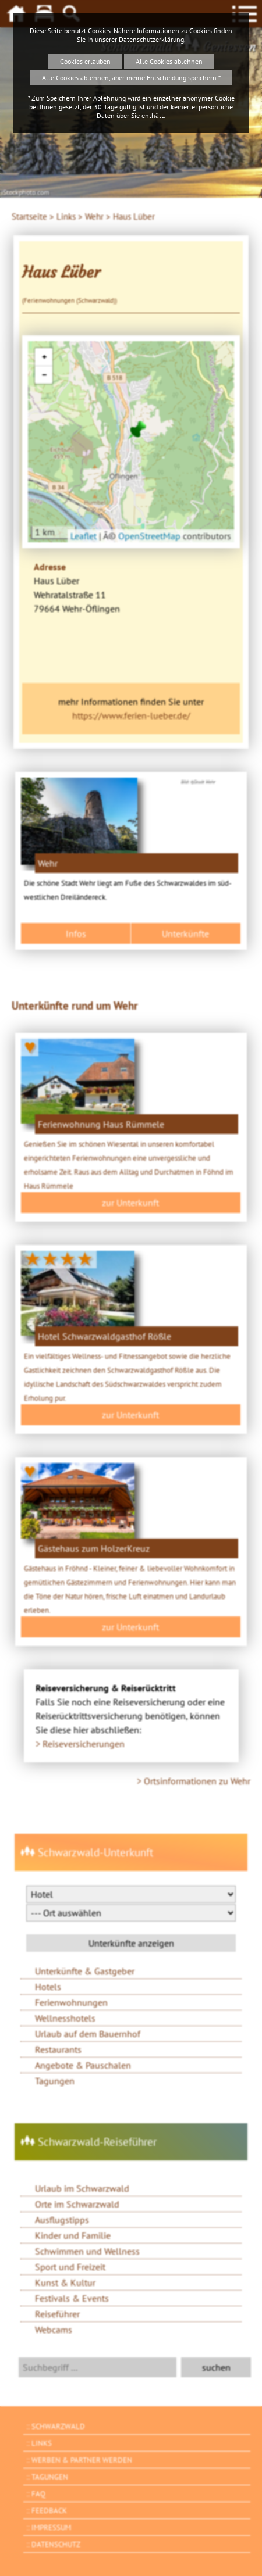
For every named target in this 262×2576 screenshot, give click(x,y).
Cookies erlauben (85, 61)
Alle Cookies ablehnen (169, 61)
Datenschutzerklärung (151, 39)
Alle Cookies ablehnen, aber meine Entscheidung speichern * (131, 77)
